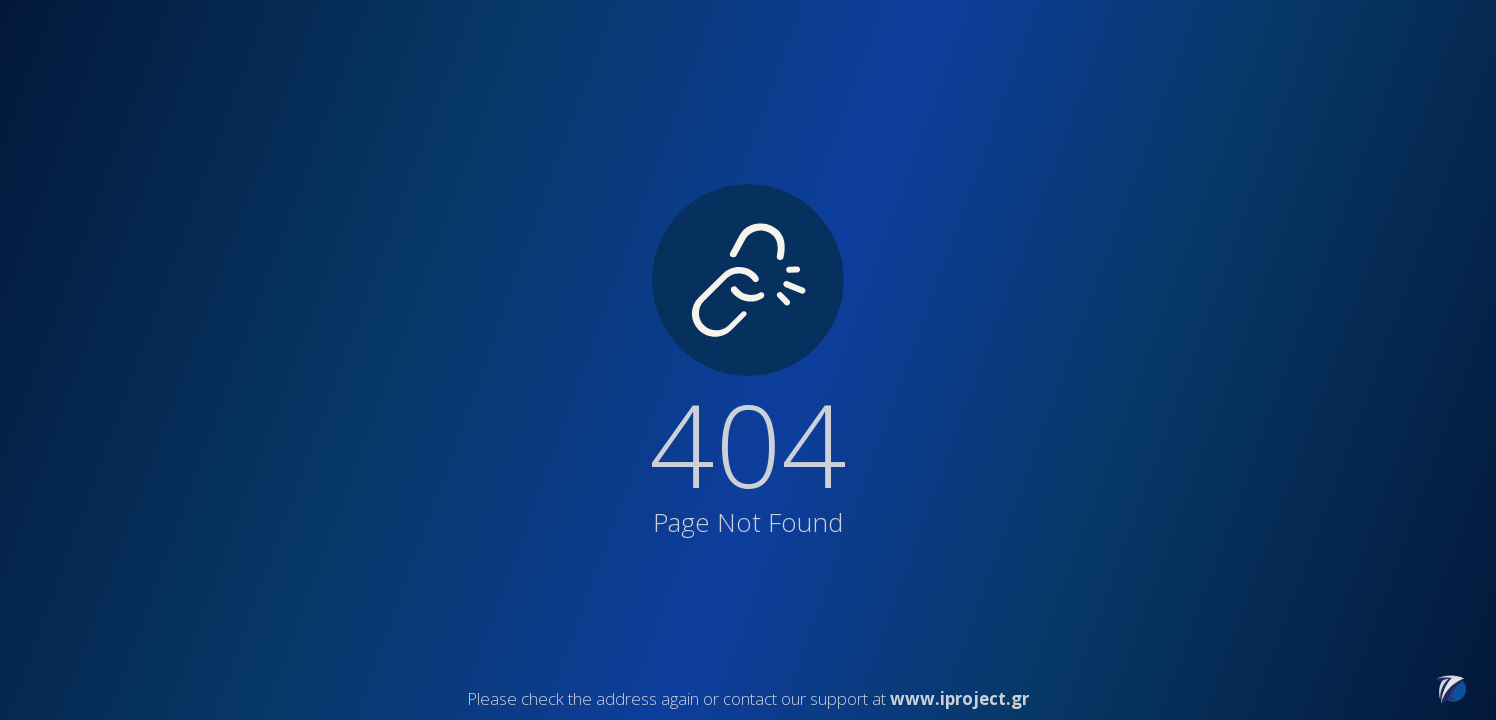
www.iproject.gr (959, 698)
